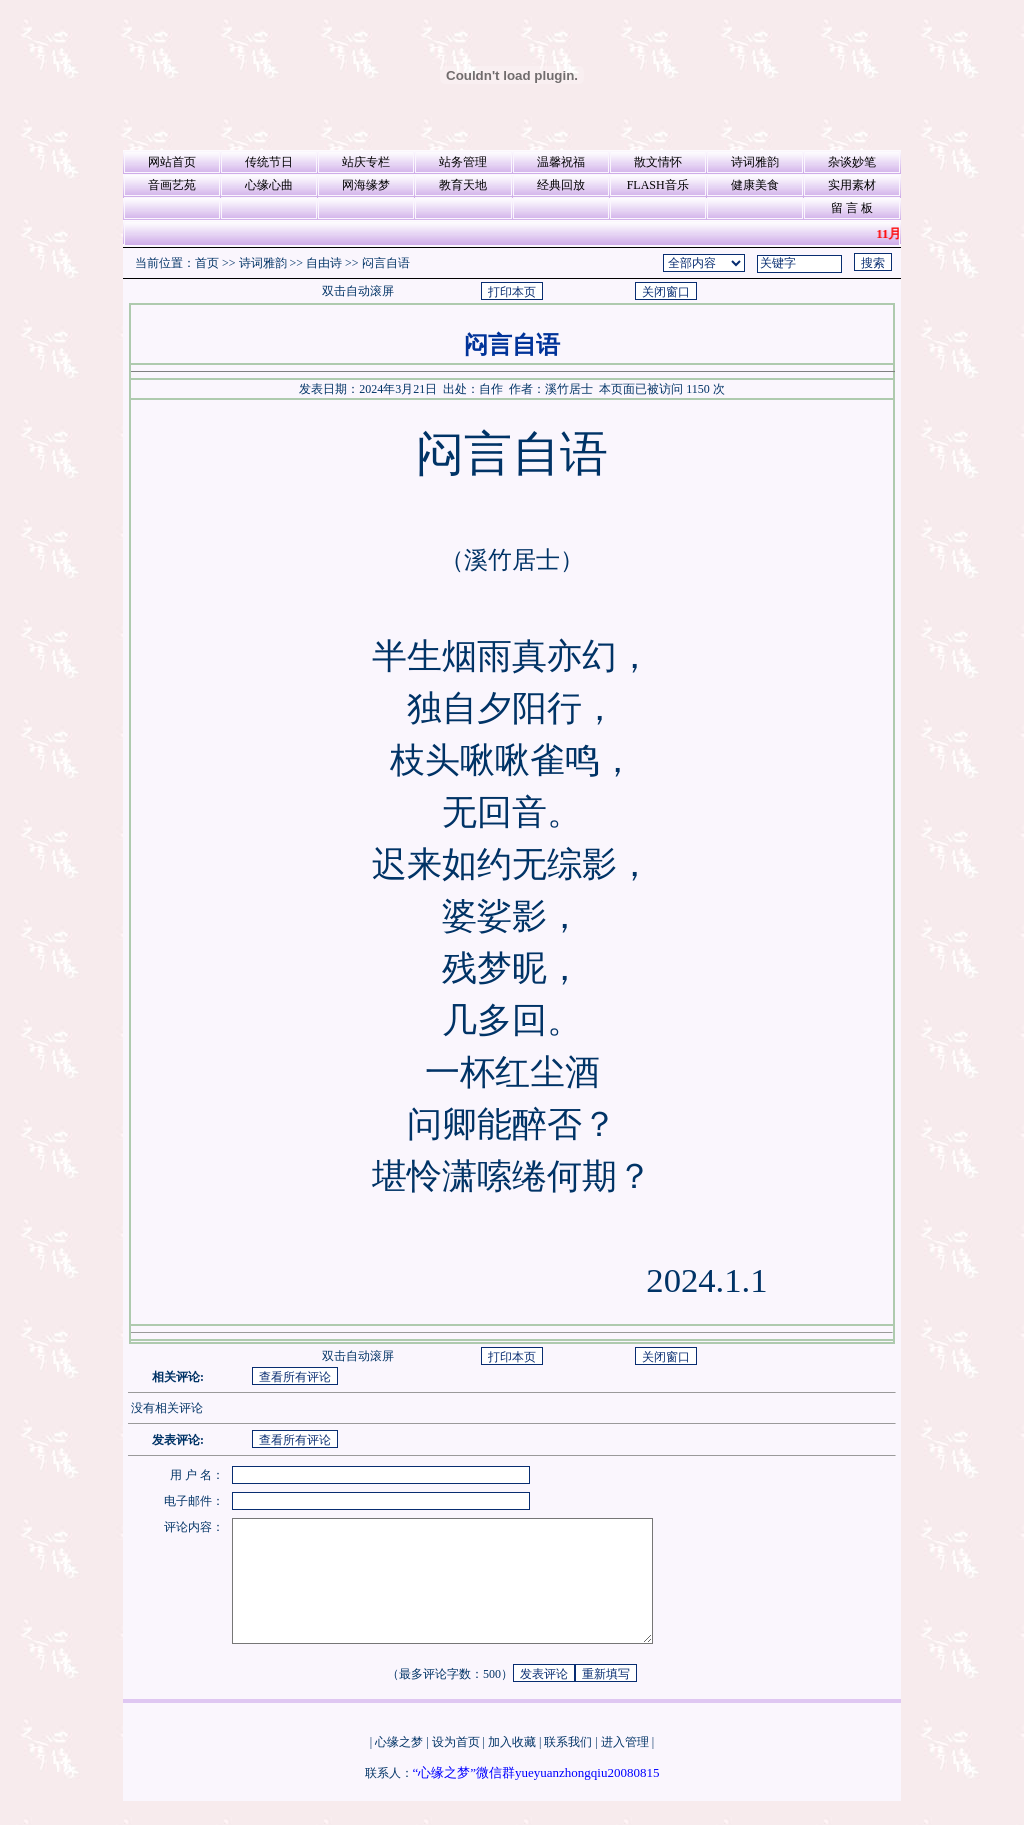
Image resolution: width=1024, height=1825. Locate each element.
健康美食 (755, 185)
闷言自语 (386, 263)
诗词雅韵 (755, 162)
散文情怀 (658, 162)
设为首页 (456, 1766)
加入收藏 (512, 1766)
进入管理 (625, 1766)
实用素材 (852, 185)
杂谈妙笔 (852, 162)
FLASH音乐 (658, 185)
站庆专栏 (366, 162)
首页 (207, 263)
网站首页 (172, 162)
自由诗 (324, 263)
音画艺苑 (172, 185)
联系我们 (568, 1766)
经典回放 (561, 185)
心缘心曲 (269, 185)
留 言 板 (852, 208)
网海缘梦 (366, 185)
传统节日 (269, 162)
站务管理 (463, 162)
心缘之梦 (399, 1766)
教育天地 (463, 185)
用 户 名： (197, 1475)
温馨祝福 (561, 162)
